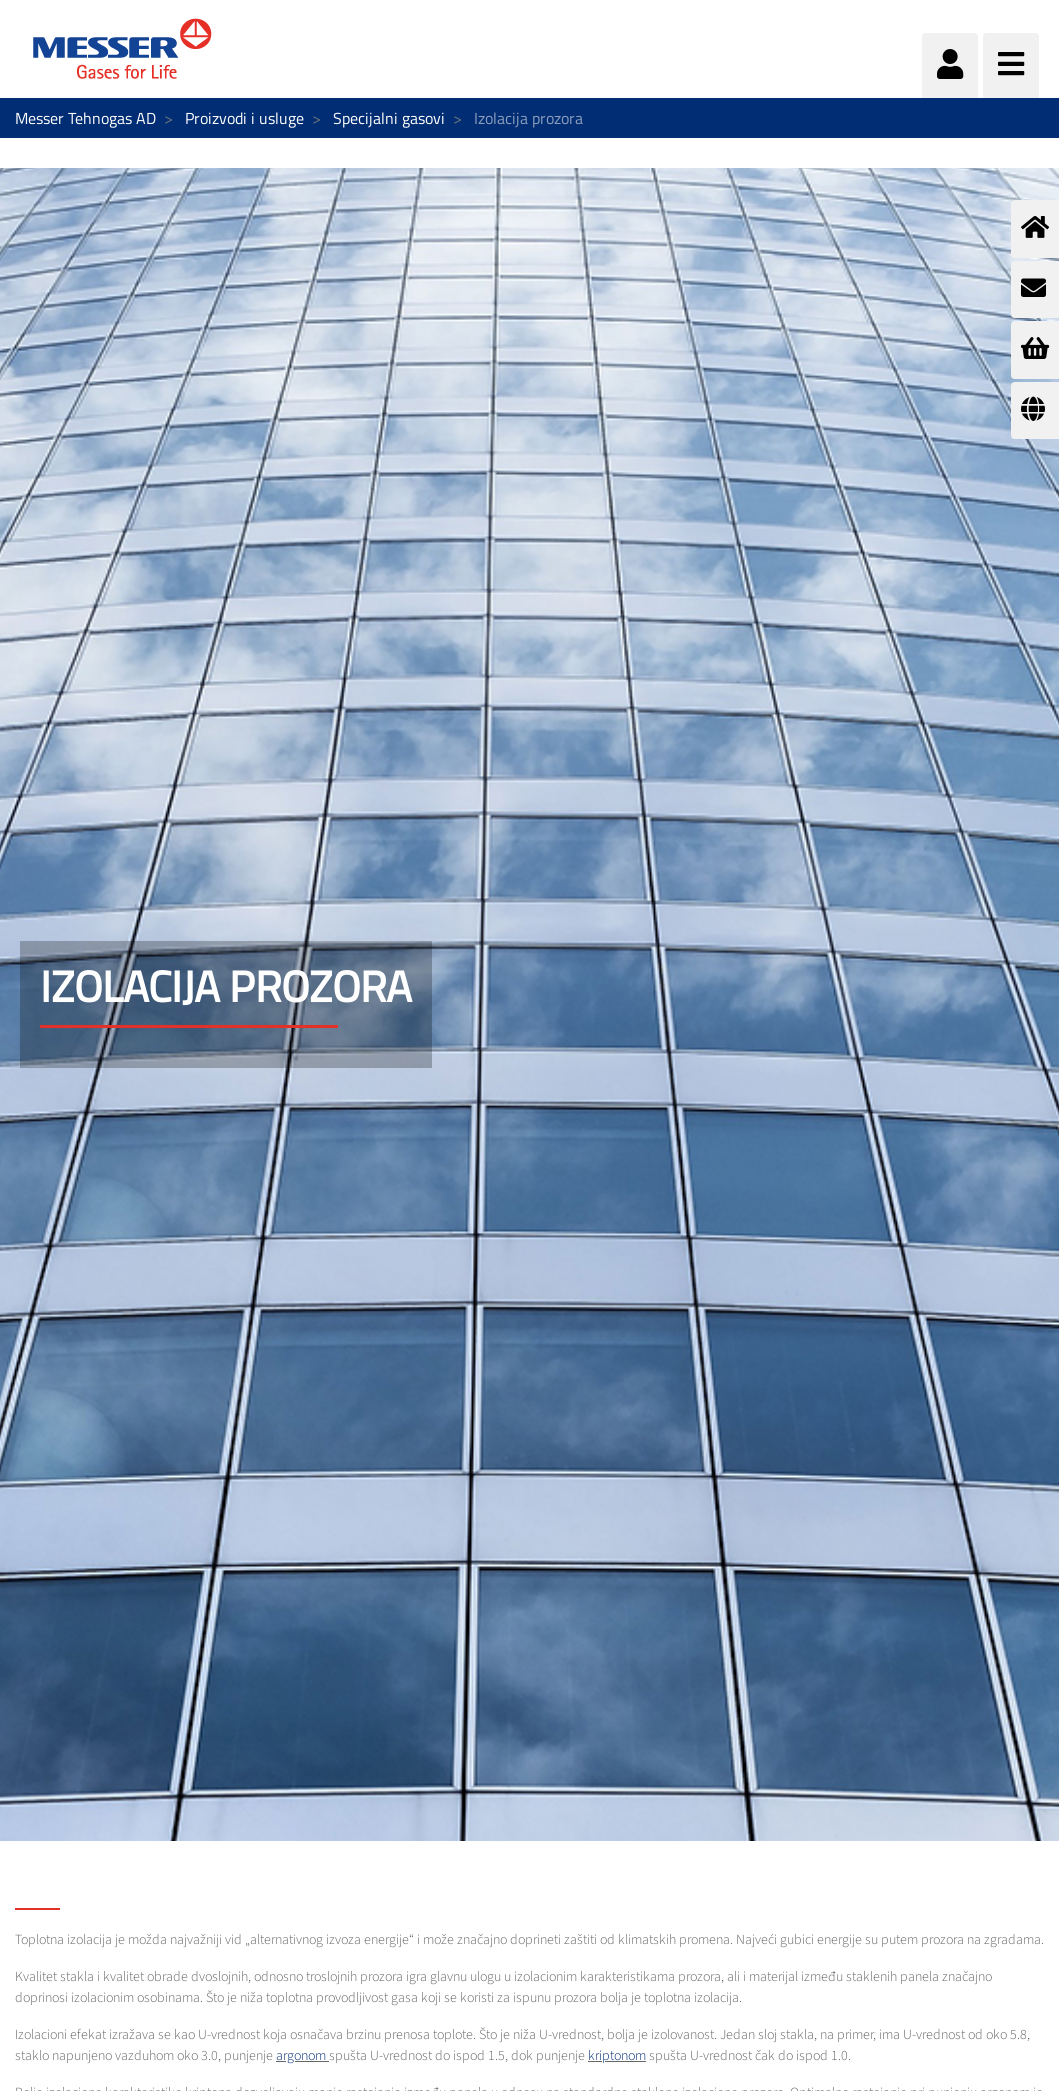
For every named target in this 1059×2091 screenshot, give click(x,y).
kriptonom (617, 2056)
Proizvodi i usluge (244, 118)
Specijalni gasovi (389, 118)
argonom (301, 2056)
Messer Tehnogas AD (85, 118)
